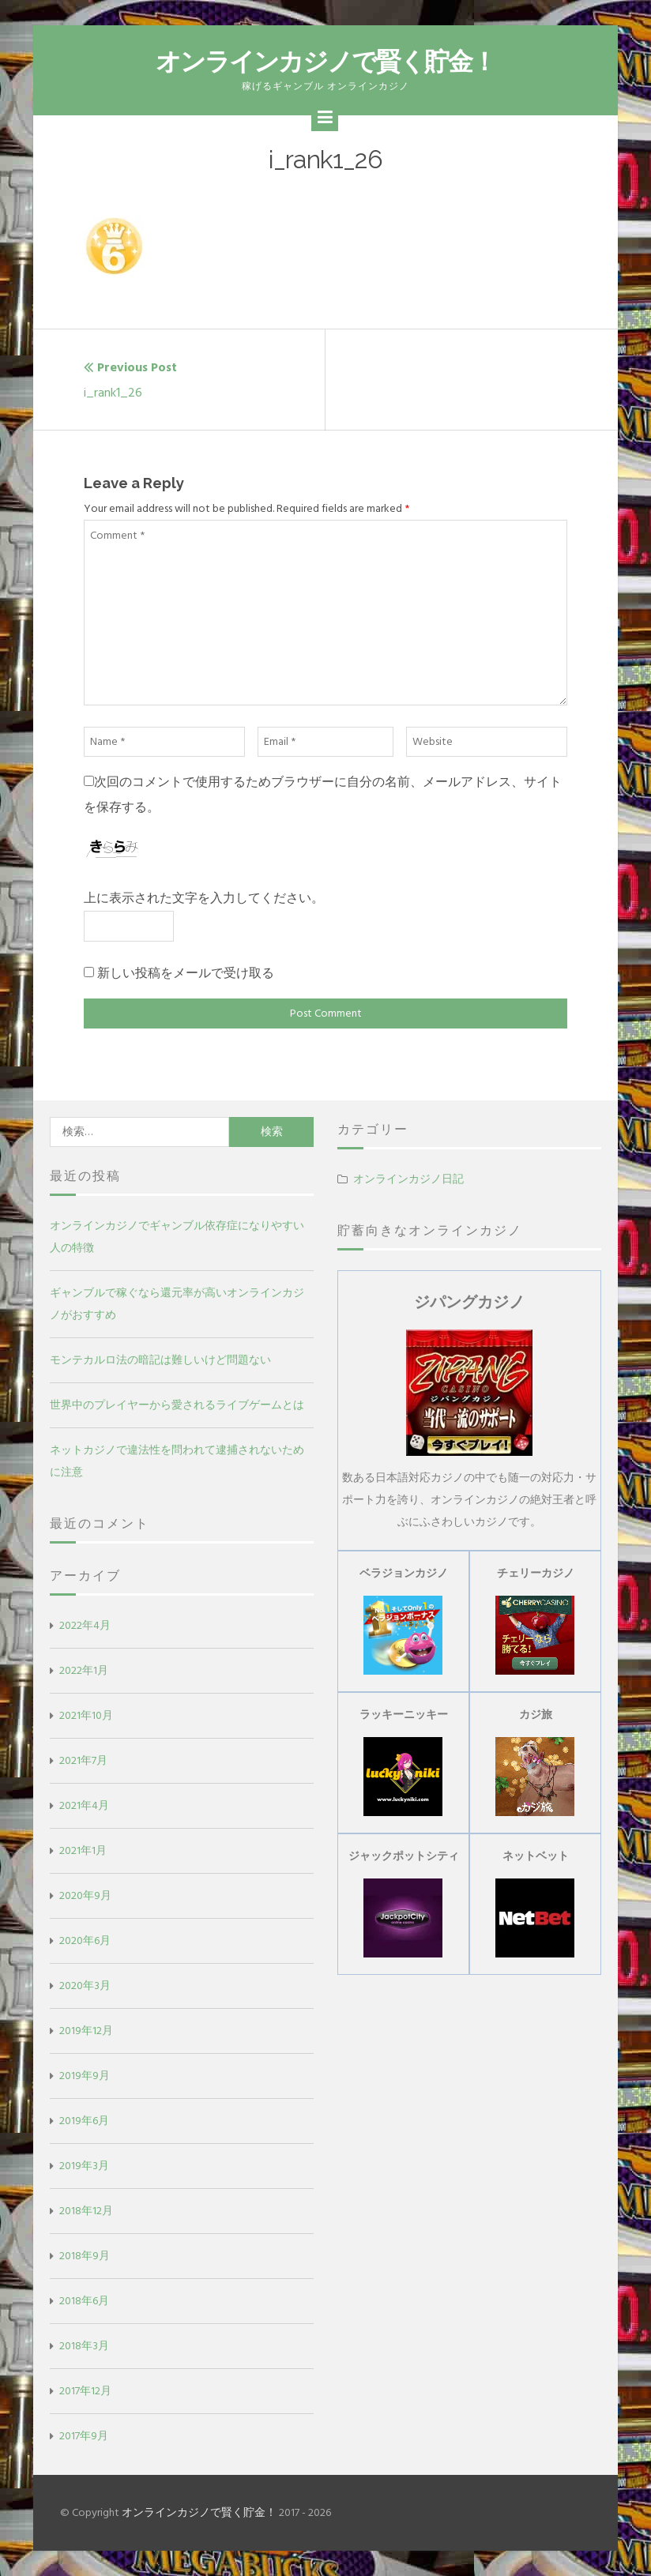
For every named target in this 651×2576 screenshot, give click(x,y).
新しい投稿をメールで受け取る (185, 973)
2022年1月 (83, 1670)
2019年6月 (84, 2121)
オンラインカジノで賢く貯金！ (325, 61)
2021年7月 (83, 1760)
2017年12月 (85, 2391)
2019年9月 (84, 2075)
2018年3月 (84, 2346)
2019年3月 (84, 2166)
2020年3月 (85, 1985)
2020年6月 (85, 1940)
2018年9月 (84, 2256)
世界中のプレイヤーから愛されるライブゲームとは (177, 1405)
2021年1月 (83, 1850)
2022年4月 (85, 1625)
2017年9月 (83, 2436)
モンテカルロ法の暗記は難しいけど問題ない (160, 1360)
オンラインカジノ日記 (408, 1179)
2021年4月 (84, 1805)
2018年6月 (84, 2301)
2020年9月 (85, 1895)
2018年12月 (86, 2211)
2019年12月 (86, 2030)
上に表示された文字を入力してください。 (204, 898)
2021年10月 (86, 1715)
